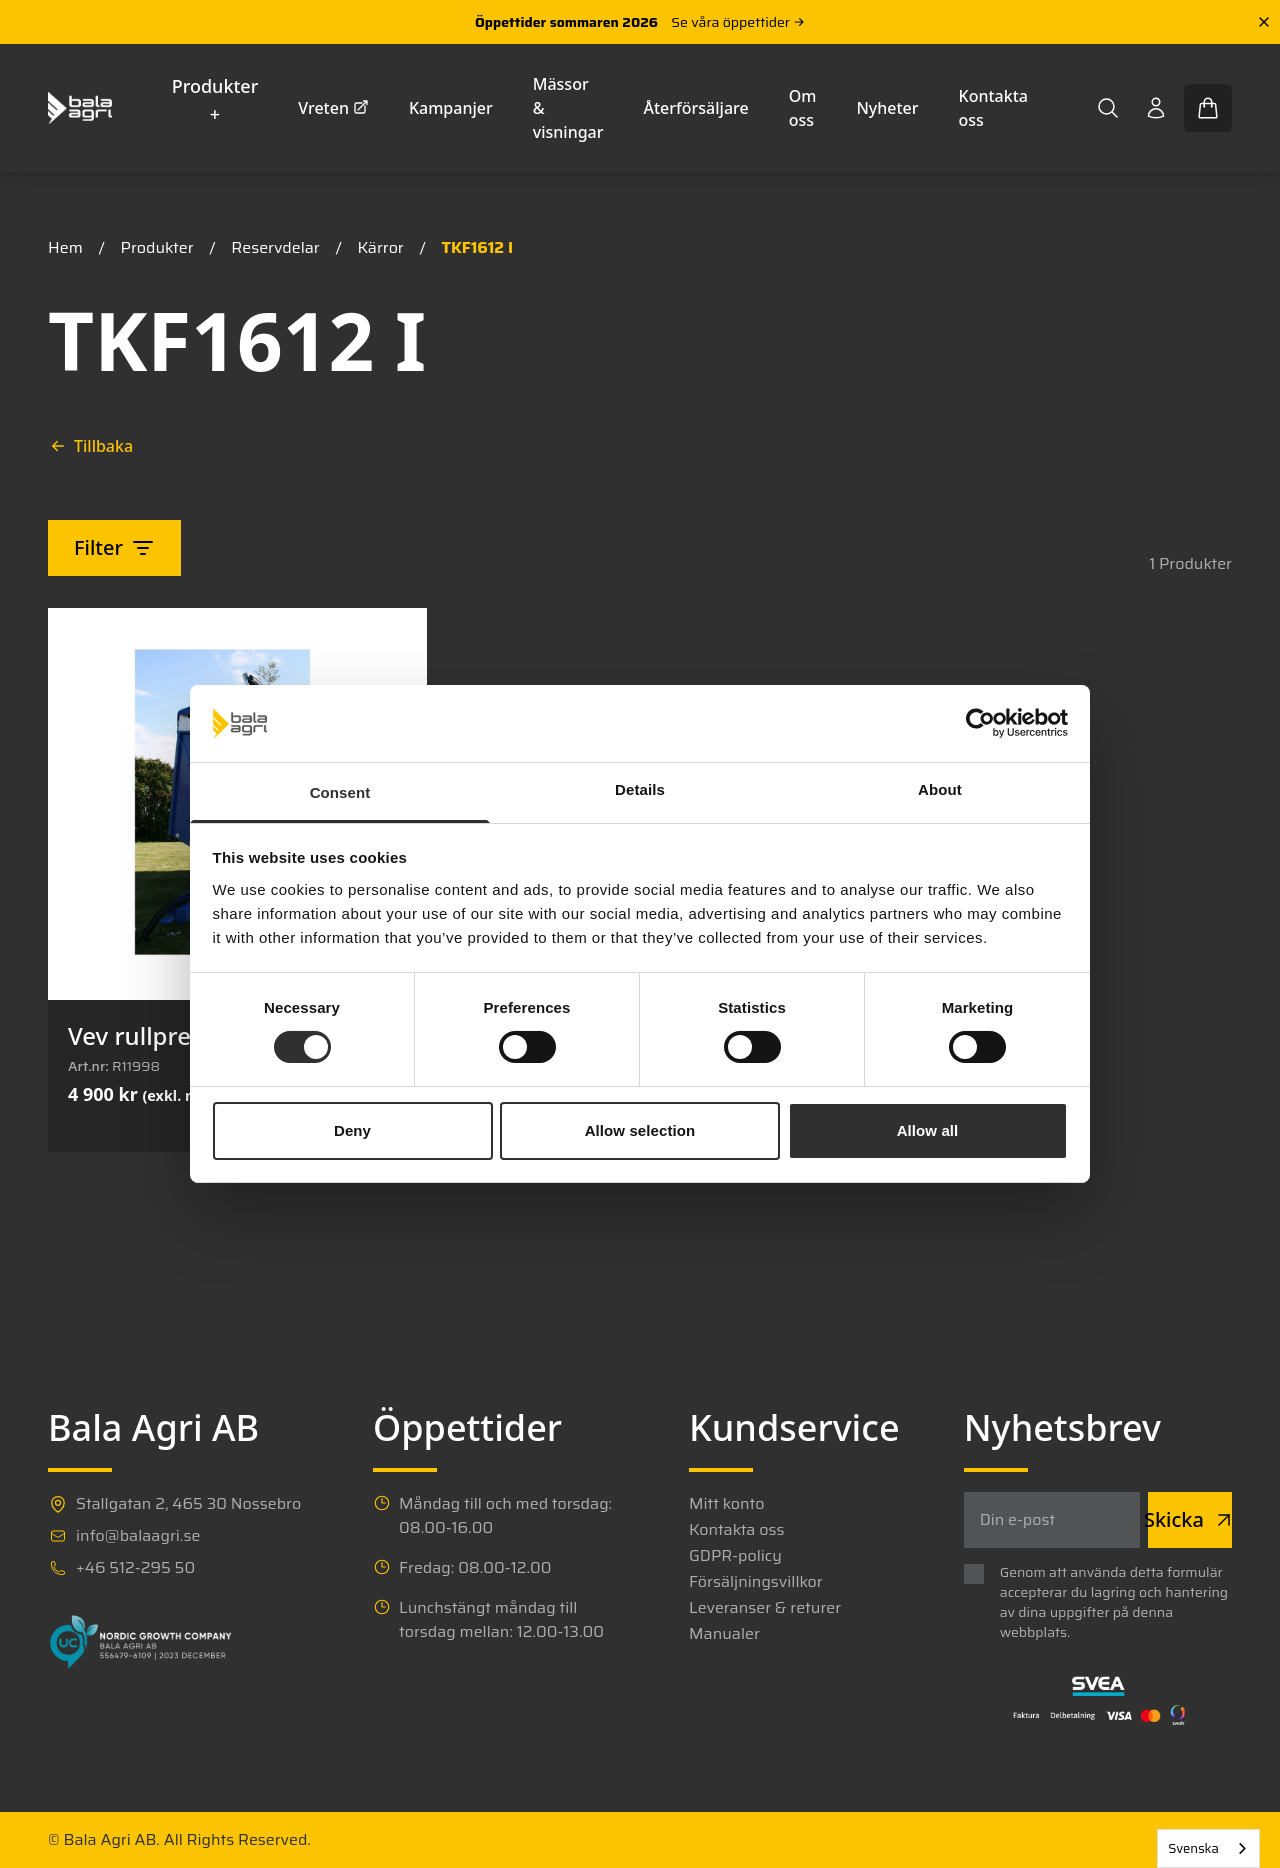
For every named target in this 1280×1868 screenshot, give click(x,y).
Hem (65, 247)
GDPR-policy (735, 1556)
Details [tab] (640, 789)
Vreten (333, 108)
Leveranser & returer (765, 1608)
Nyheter (887, 108)
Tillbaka (91, 446)
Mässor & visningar (568, 108)
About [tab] (940, 789)
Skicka (1190, 1519)
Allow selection (640, 1130)
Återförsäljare (696, 108)
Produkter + (215, 100)
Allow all (928, 1130)
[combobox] (1208, 1848)
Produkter (157, 247)
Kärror (380, 247)
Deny (352, 1130)
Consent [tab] (340, 792)
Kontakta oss (993, 108)
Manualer (724, 1634)
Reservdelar (275, 247)
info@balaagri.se (138, 1536)
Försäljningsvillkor (756, 1582)
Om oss (803, 108)
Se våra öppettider (738, 22)
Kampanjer (451, 108)
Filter (114, 547)
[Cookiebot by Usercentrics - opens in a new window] (980, 723)
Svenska (1193, 1848)
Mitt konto (726, 1504)
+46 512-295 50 (135, 1568)
